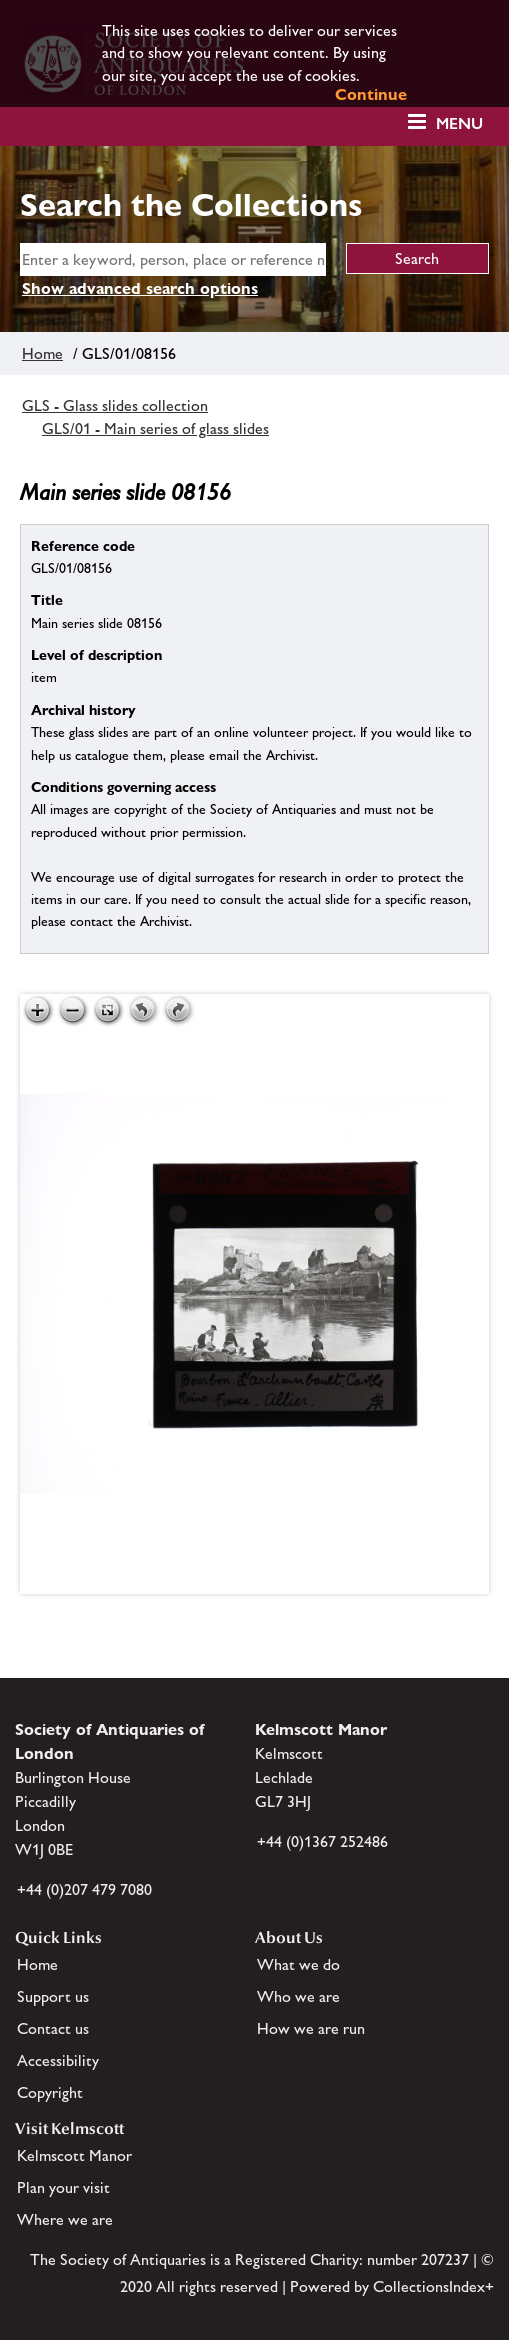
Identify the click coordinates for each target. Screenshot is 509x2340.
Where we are (65, 2219)
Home (42, 353)
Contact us (53, 2028)
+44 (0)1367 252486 (322, 1841)
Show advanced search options (140, 288)
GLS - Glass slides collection (115, 405)
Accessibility (58, 2060)
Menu (459, 123)
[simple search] (173, 259)
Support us (53, 1996)
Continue (371, 94)
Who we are (298, 1996)
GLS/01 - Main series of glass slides (155, 428)
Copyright (50, 2092)
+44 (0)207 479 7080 (84, 1889)
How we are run (311, 2028)
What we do (298, 1964)
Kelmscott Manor (74, 2155)
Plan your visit (63, 2187)
